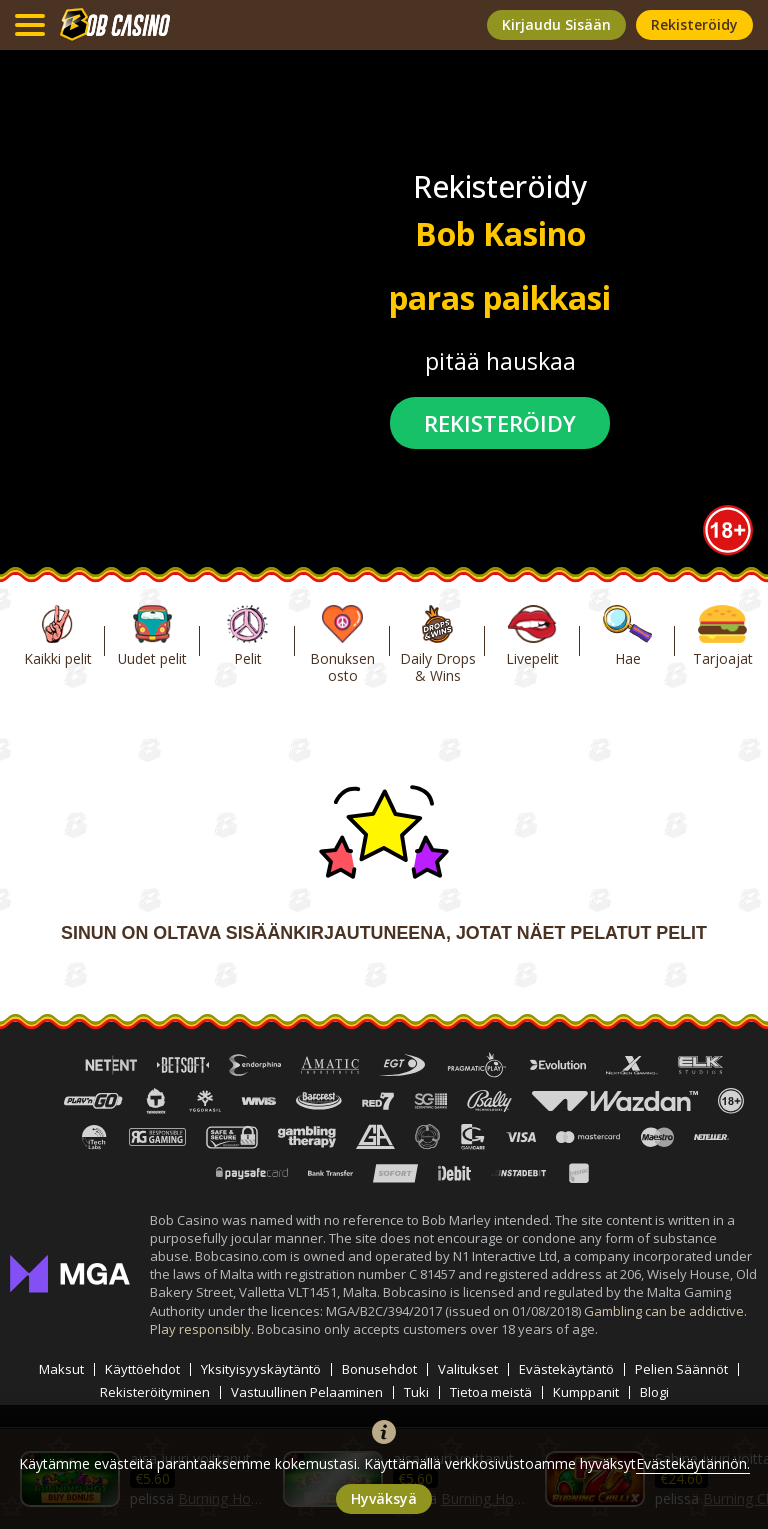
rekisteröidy (694, 24)
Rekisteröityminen (155, 1392)
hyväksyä (384, 1498)
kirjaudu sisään (556, 24)
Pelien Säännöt (681, 1369)
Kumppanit (586, 1392)
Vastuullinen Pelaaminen (307, 1392)
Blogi (654, 1392)
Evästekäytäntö (566, 1369)
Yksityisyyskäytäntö (261, 1369)
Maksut (61, 1369)
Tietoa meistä (491, 1392)
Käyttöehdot (142, 1369)
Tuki (416, 1392)
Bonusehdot (379, 1369)
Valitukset (468, 1369)
